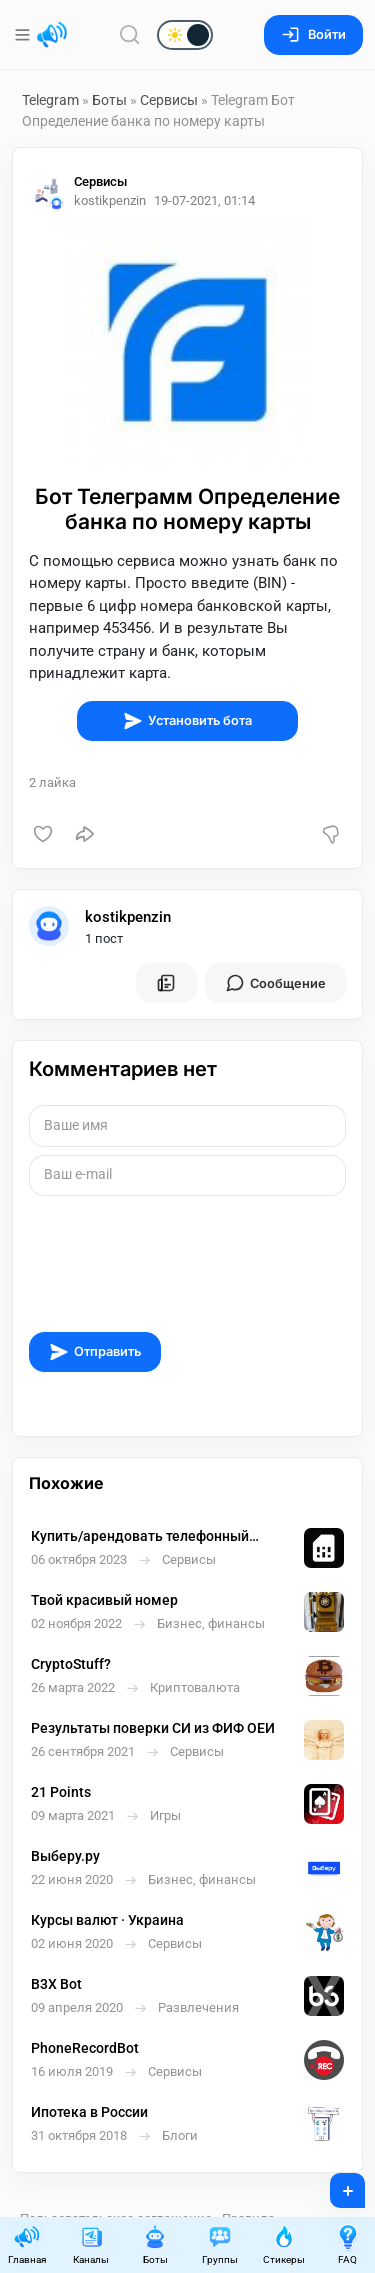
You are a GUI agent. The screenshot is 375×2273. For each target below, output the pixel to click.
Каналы (91, 2244)
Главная (27, 2244)
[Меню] (24, 35)
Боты (109, 100)
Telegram (50, 100)
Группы (220, 2244)
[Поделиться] (85, 834)
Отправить (95, 1352)
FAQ (348, 2244)
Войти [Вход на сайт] (313, 34)
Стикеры (284, 2244)
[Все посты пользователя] (166, 983)
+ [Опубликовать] (334, 2184)
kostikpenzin (128, 917)
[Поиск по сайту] (130, 34)
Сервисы (169, 100)
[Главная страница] (52, 35)
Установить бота (187, 721)
